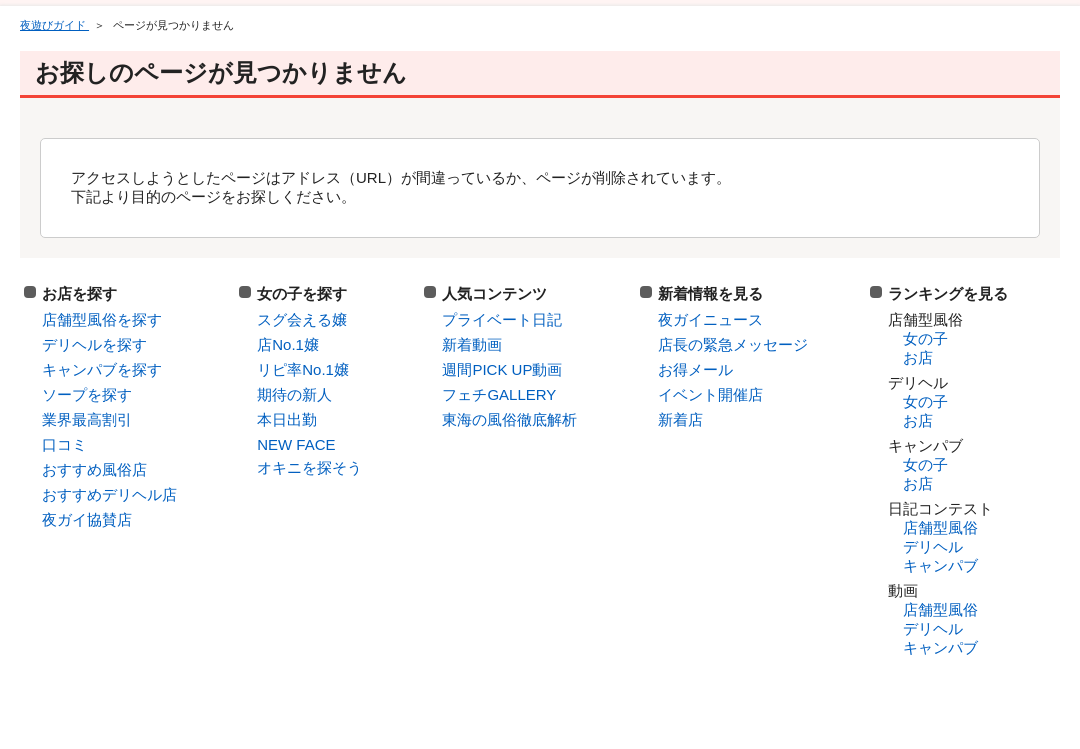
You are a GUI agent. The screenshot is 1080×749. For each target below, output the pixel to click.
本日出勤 (287, 419)
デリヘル (933, 546)
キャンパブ (940, 565)
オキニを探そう (309, 467)
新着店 (680, 419)
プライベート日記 (502, 319)
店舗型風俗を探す (102, 319)
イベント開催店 (710, 394)
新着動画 (472, 344)
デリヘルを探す (94, 344)
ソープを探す (87, 394)
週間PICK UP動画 (502, 369)
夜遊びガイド (54, 25)
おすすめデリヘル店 (109, 494)
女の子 (925, 338)
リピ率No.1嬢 (303, 369)
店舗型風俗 (940, 527)
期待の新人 (294, 394)
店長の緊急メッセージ (733, 344)
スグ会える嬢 (302, 319)
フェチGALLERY (499, 394)
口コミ (64, 444)
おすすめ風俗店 (94, 469)
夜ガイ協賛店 (87, 519)
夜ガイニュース (710, 319)
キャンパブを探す (102, 369)
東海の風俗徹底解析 (509, 419)
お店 (918, 357)
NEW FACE (296, 444)
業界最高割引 (87, 419)
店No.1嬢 (288, 344)
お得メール (695, 369)
